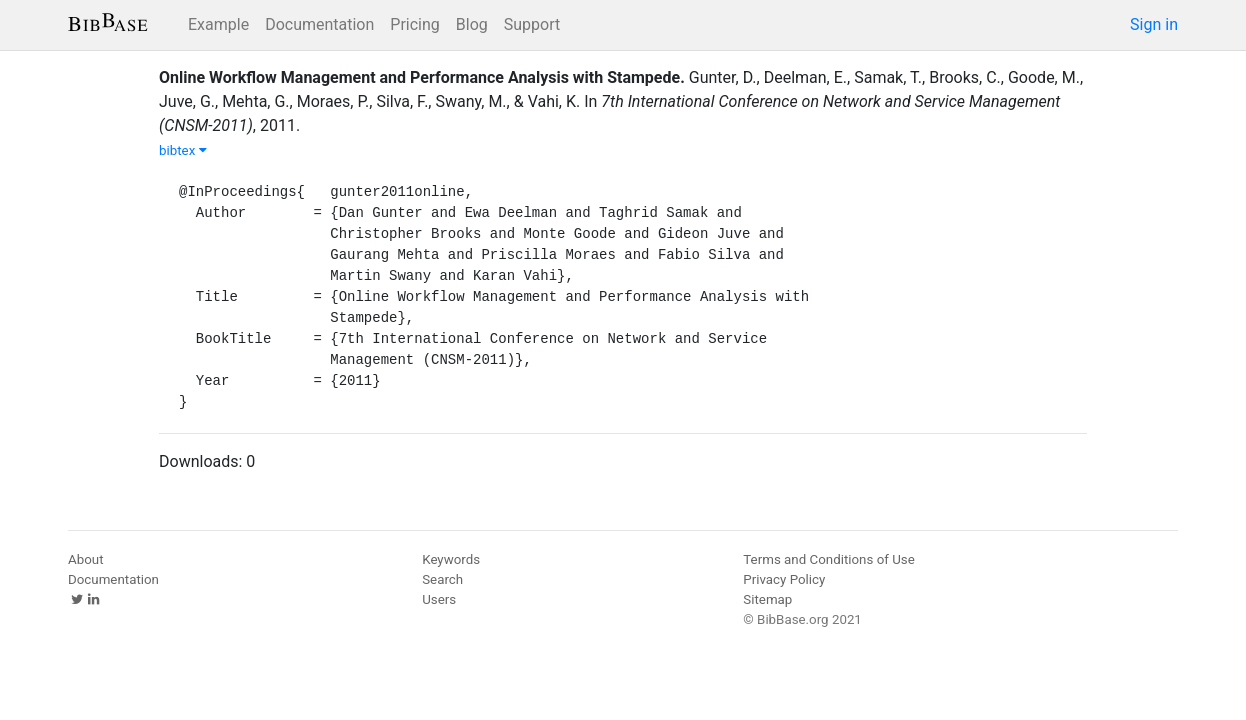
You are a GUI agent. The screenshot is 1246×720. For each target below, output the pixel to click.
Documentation (319, 24)
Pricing (415, 24)
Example (218, 24)
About (86, 559)
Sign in (1154, 24)
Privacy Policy (784, 579)
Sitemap (767, 599)
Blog (472, 24)
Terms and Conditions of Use (828, 559)
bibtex (183, 150)
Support (532, 24)
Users (439, 599)
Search (442, 579)
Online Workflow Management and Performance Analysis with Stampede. (422, 77)
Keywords (451, 559)
